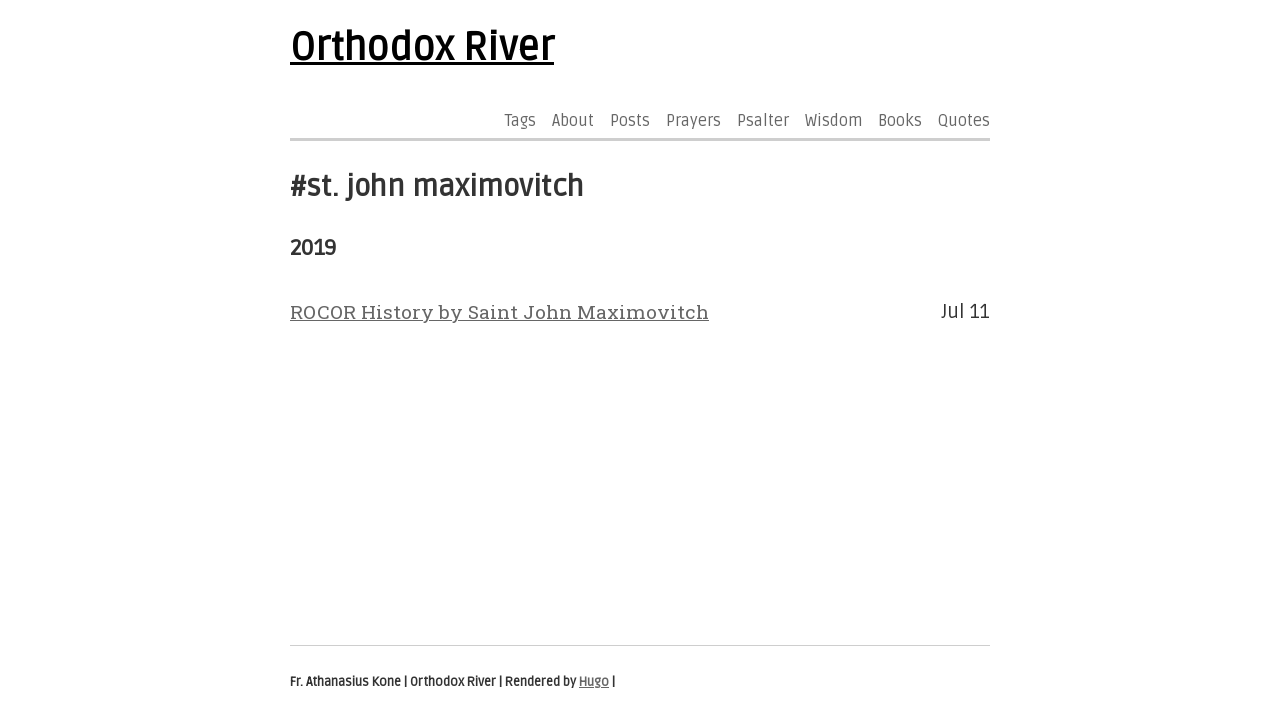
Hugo (594, 682)
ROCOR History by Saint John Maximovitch (499, 311)
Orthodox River (422, 48)
